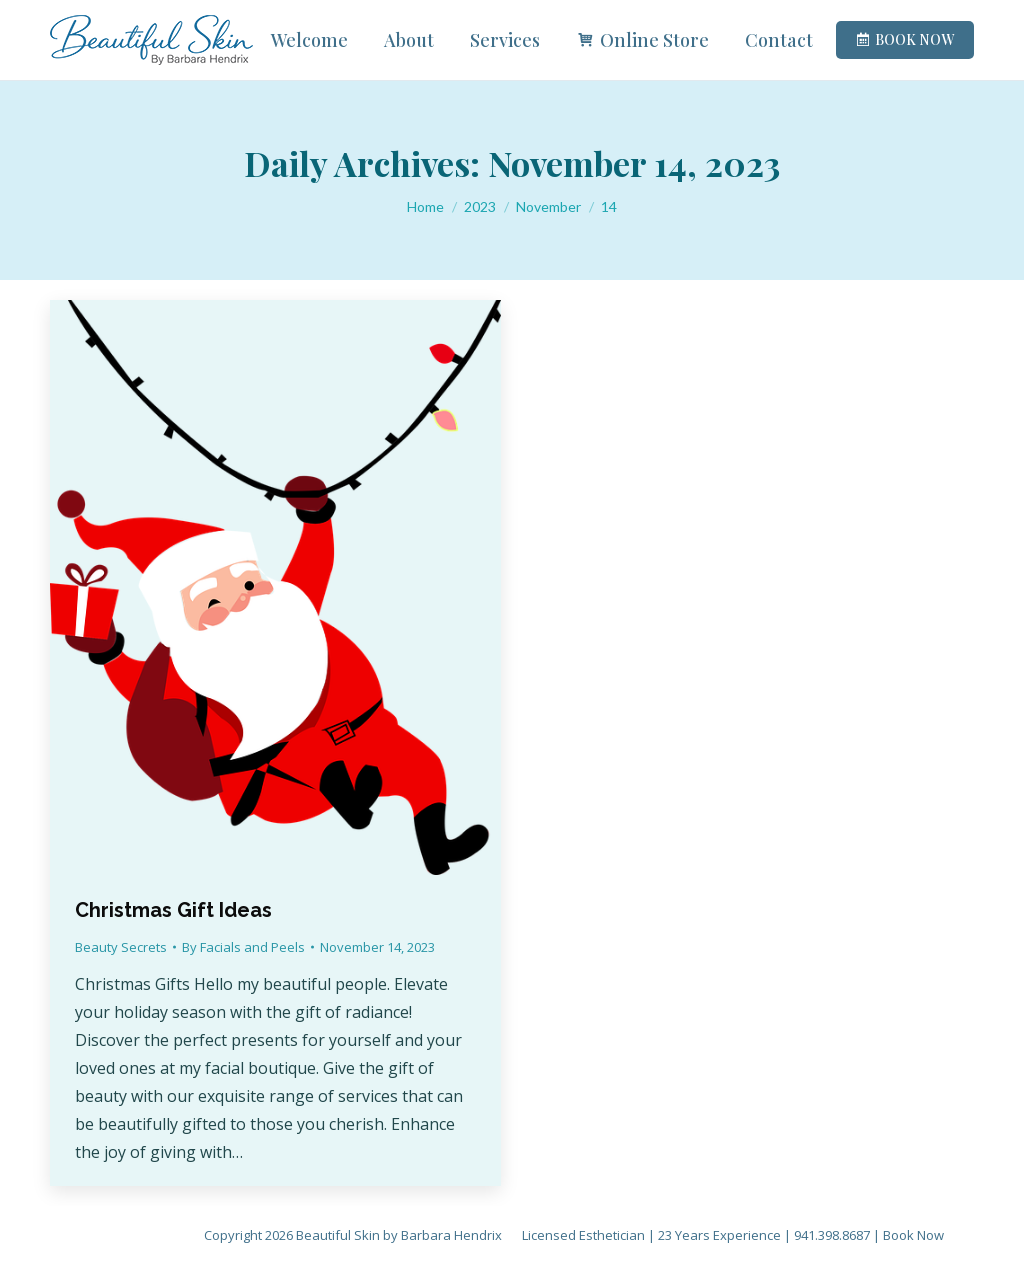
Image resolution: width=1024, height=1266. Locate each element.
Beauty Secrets (121, 947)
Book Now (913, 1235)
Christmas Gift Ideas (173, 910)
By (243, 947)
